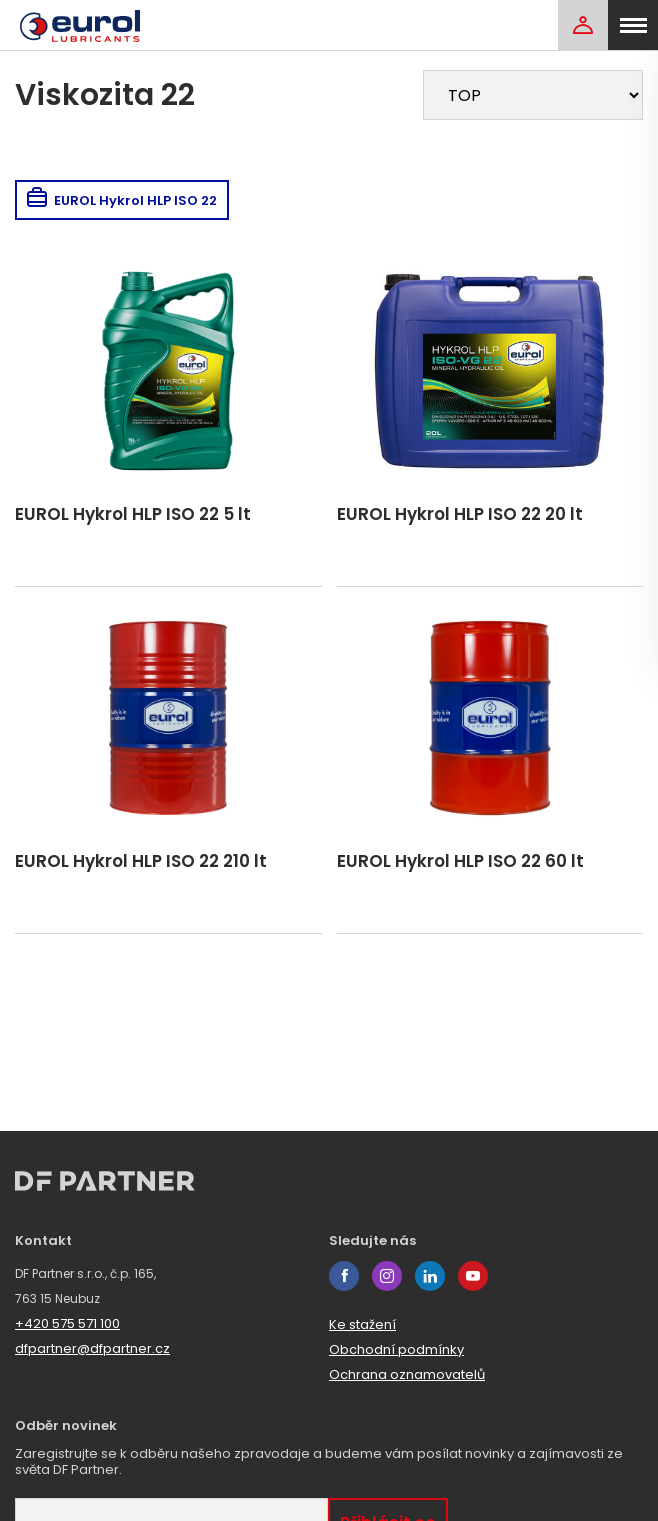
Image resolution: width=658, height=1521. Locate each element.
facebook (344, 1276)
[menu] (633, 25)
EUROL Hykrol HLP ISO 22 (122, 200)
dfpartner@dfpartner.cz (92, 1348)
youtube (473, 1276)
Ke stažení (362, 1324)
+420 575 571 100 (67, 1323)
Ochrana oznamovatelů (407, 1374)
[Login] (583, 25)
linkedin (430, 1276)
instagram (387, 1276)
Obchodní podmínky (396, 1349)
